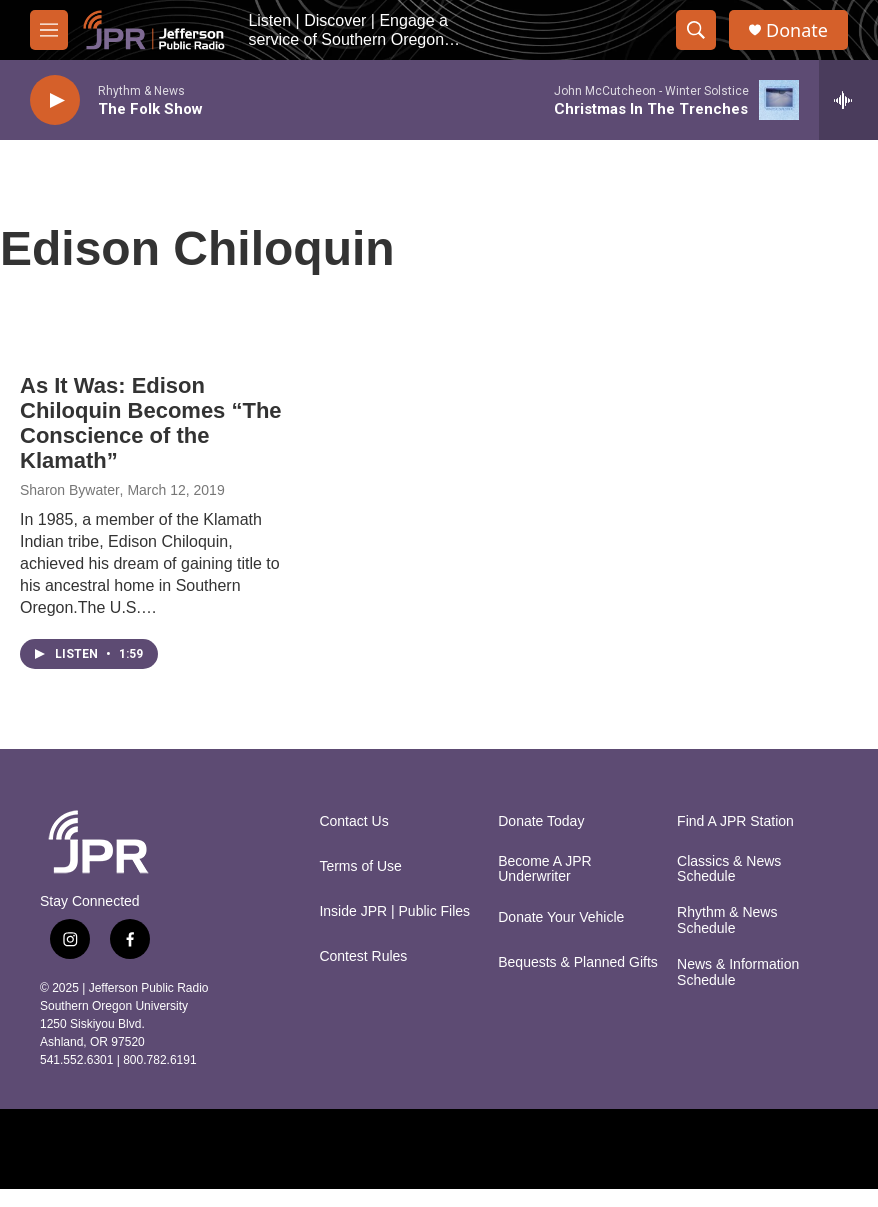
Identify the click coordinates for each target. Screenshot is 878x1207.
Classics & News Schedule (729, 869)
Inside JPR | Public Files (394, 911)
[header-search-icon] (696, 30)
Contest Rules (363, 956)
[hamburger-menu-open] (49, 30)
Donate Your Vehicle (561, 917)
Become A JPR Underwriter (544, 869)
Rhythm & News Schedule (727, 920)
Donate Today (541, 821)
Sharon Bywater (70, 490)
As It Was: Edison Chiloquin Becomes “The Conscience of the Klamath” (151, 423)
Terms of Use (360, 866)
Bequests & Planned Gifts (578, 962)
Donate (797, 30)
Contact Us (353, 821)
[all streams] (848, 100)
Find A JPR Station (735, 821)
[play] (55, 100)
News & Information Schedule (738, 972)
